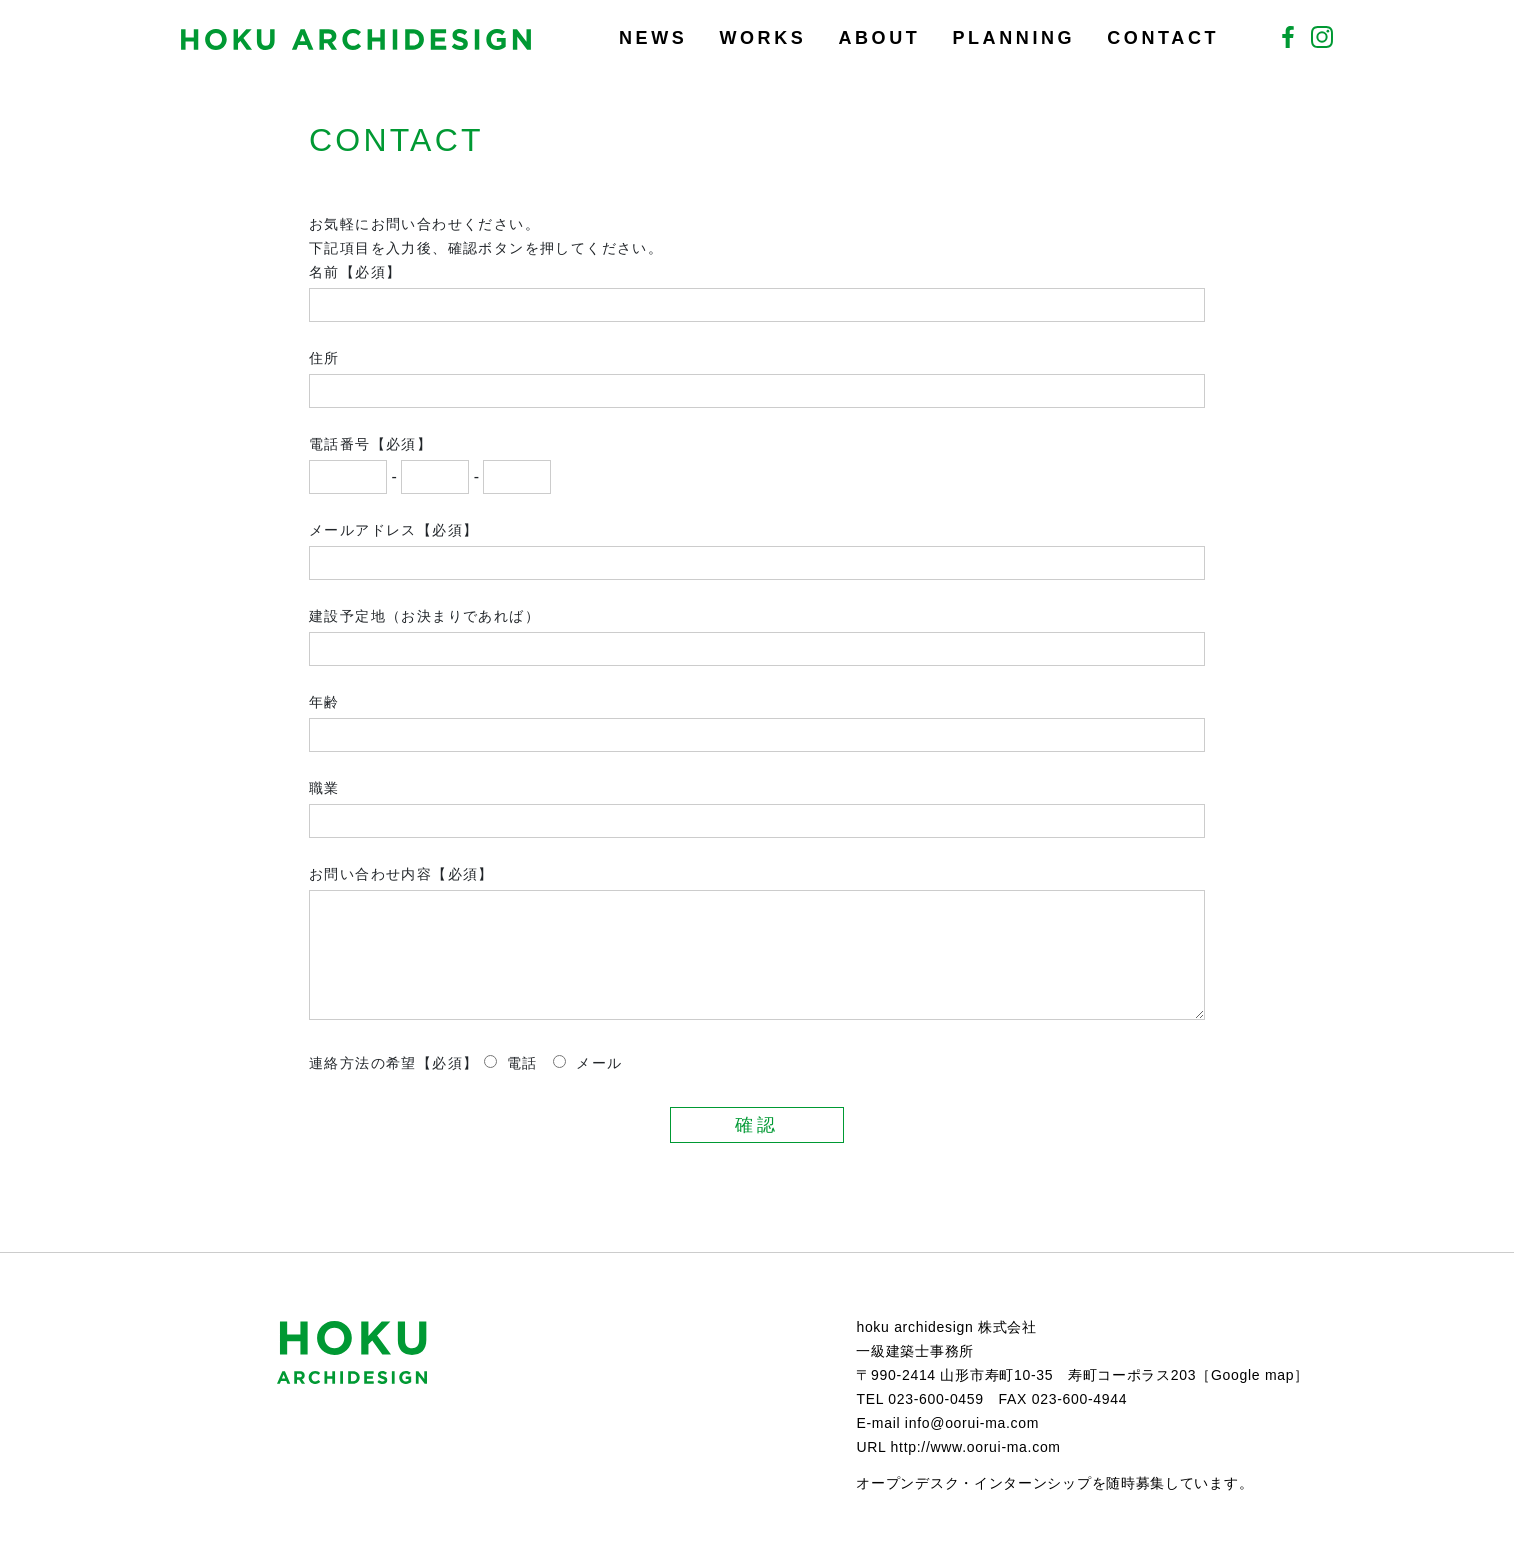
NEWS (653, 38)
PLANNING (1013, 38)
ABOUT (879, 38)
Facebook (1288, 37)
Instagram (1322, 37)
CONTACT (1163, 38)
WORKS (762, 38)
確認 (756, 1125)
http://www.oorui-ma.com (976, 1447)
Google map (1252, 1375)
